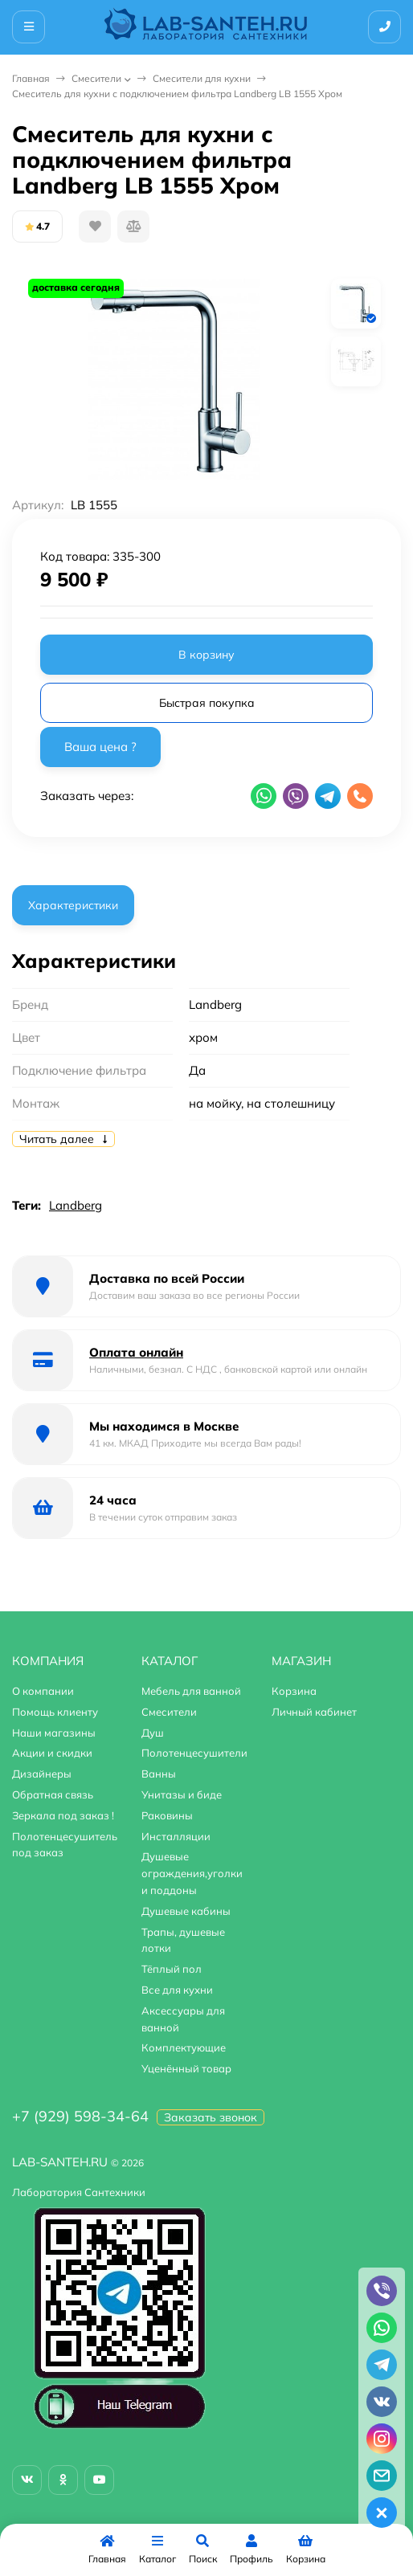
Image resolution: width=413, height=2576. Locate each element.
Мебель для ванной (191, 1690)
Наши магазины (54, 1732)
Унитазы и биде (181, 1794)
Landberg (75, 1205)
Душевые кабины (186, 1910)
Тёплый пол (171, 1968)
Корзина (294, 1690)
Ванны (158, 1773)
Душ (152, 1732)
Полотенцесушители (194, 1752)
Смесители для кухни (202, 78)
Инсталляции (176, 1836)
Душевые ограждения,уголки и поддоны (192, 1873)
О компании (43, 1690)
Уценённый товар (186, 2068)
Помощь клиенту (55, 1711)
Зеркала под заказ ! (63, 1815)
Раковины (167, 1815)
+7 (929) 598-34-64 (80, 2116)
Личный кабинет (314, 1711)
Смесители (96, 78)
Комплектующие (183, 2047)
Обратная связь (52, 1794)
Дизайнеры (42, 1773)
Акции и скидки (52, 1752)
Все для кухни (177, 1989)
